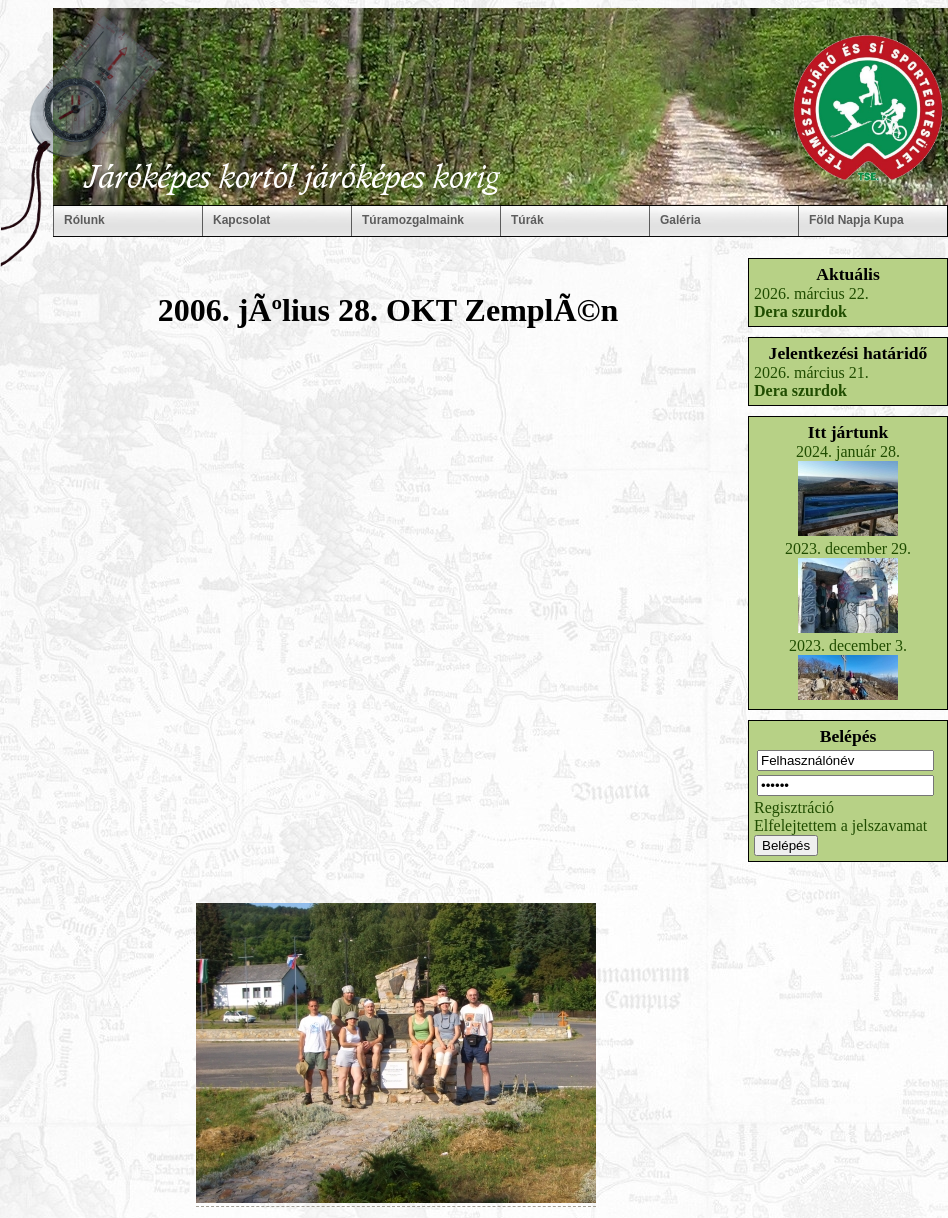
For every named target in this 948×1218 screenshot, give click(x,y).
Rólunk (84, 220)
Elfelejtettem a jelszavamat (840, 825)
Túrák (527, 220)
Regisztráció (794, 807)
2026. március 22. (811, 302)
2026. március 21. (811, 381)
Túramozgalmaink (413, 220)
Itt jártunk (848, 432)
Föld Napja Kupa (856, 220)
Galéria (680, 220)
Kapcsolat (241, 220)
